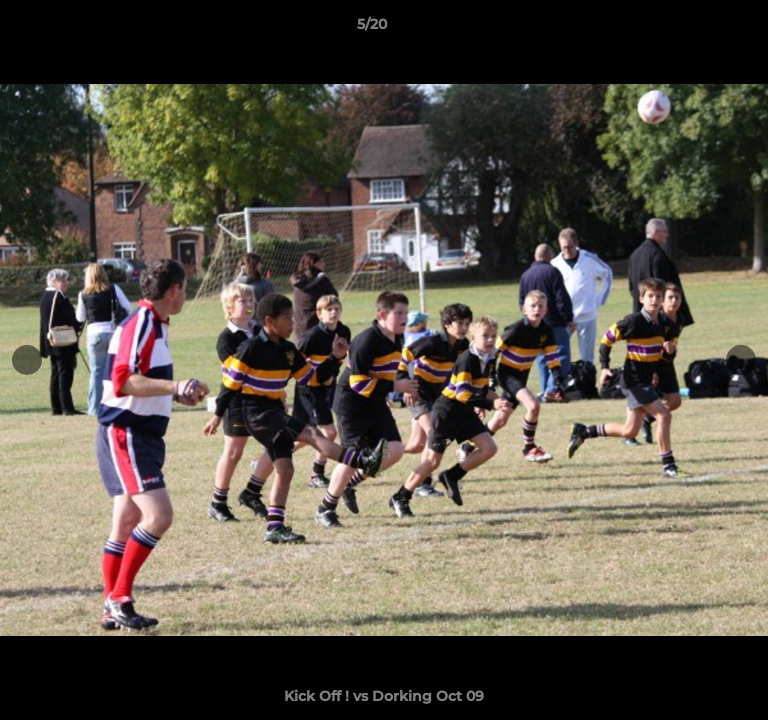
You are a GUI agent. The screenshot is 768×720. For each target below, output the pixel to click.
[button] (696, 29)
